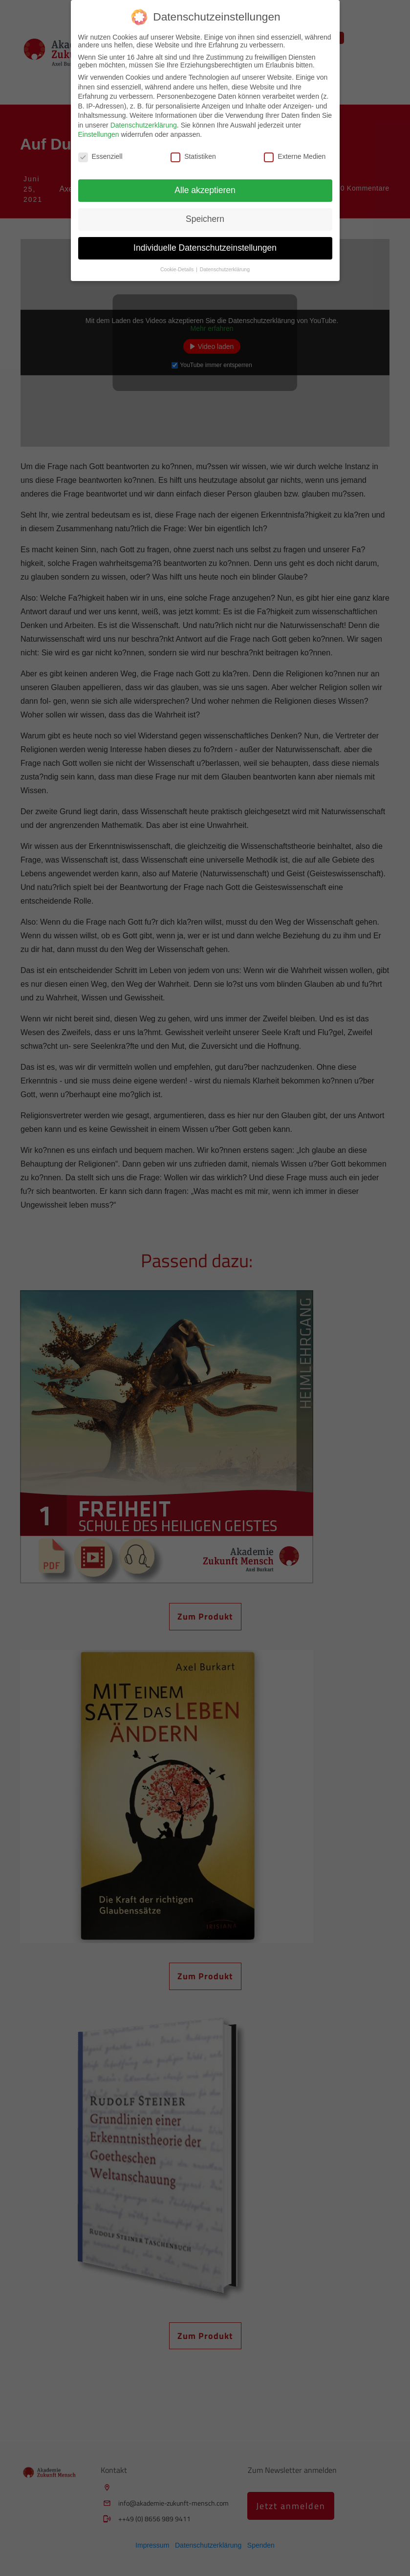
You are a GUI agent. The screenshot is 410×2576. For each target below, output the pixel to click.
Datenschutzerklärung (143, 125)
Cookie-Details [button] (177, 269)
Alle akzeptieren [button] (205, 190)
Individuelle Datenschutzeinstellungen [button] (205, 248)
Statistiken (193, 156)
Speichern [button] (205, 219)
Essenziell (100, 156)
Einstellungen (98, 134)
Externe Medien (294, 156)
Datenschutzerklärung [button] (225, 269)
